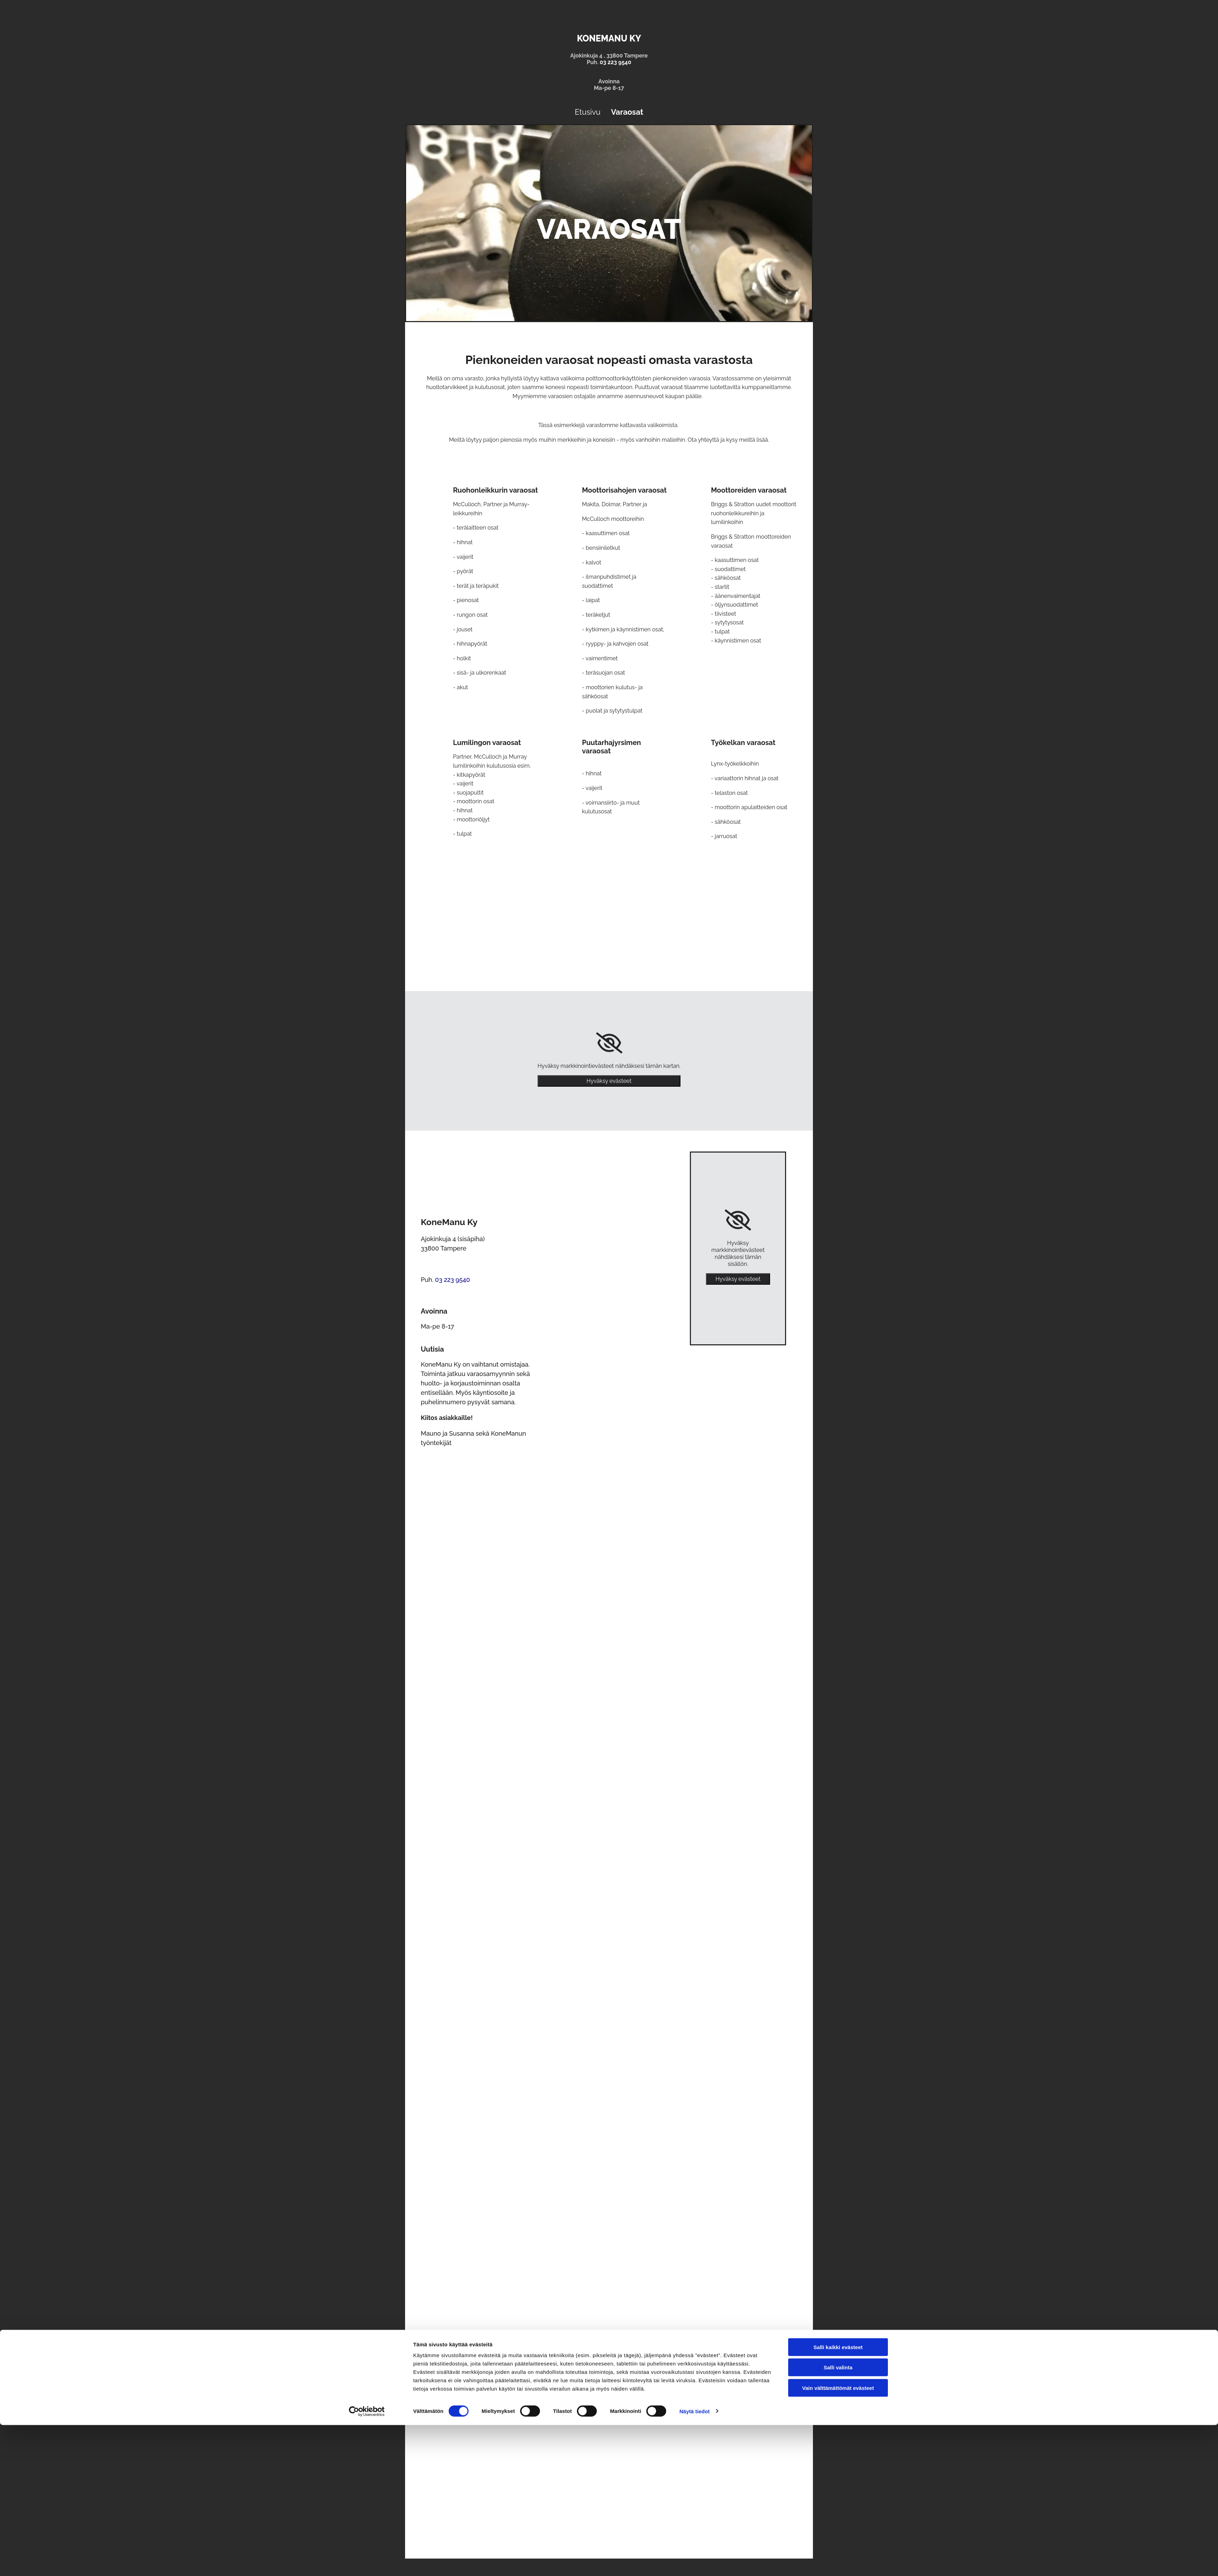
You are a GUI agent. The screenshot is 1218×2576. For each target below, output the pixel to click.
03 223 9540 (615, 62)
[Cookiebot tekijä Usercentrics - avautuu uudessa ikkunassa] (366, 2562)
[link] (609, 1043)
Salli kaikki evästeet (838, 2498)
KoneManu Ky (609, 38)
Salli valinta (838, 2519)
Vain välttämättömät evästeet (838, 2539)
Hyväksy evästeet (608, 1081)
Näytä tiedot (694, 2562)
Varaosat (627, 111)
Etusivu (588, 111)
